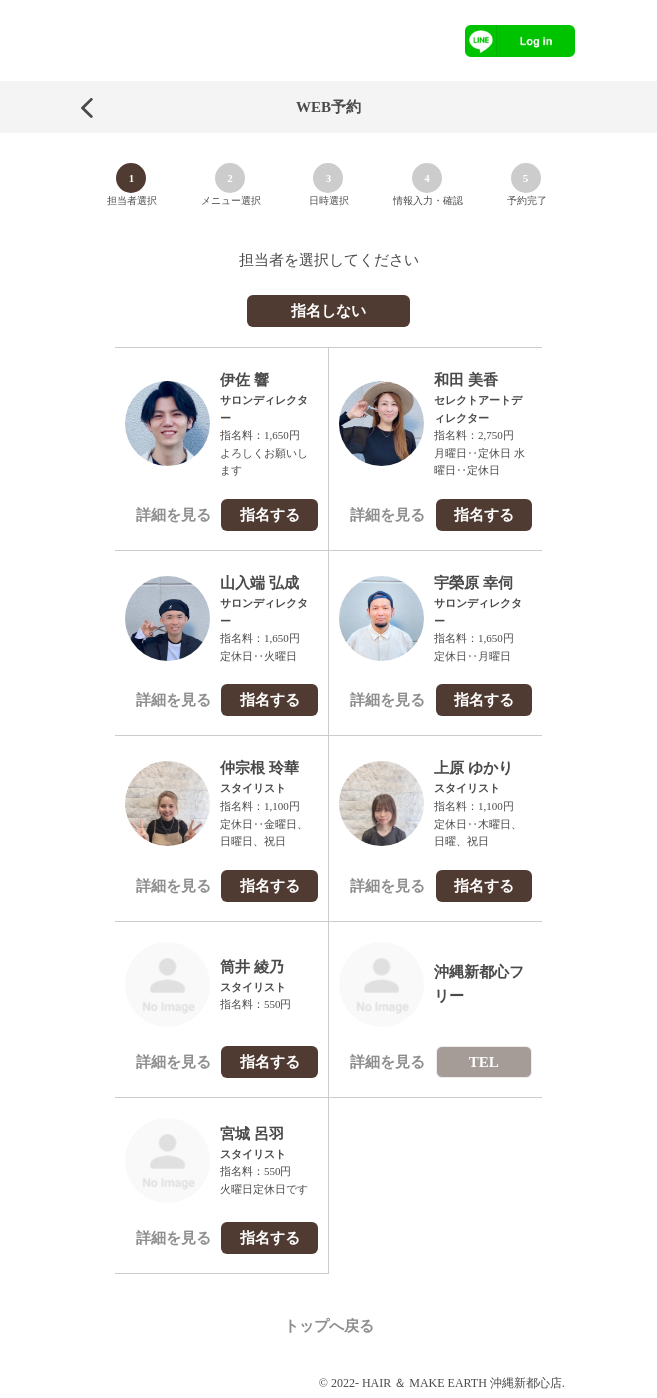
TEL (484, 1062)
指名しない (328, 311)
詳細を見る (173, 515)
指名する (270, 515)
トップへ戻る (329, 1326)
